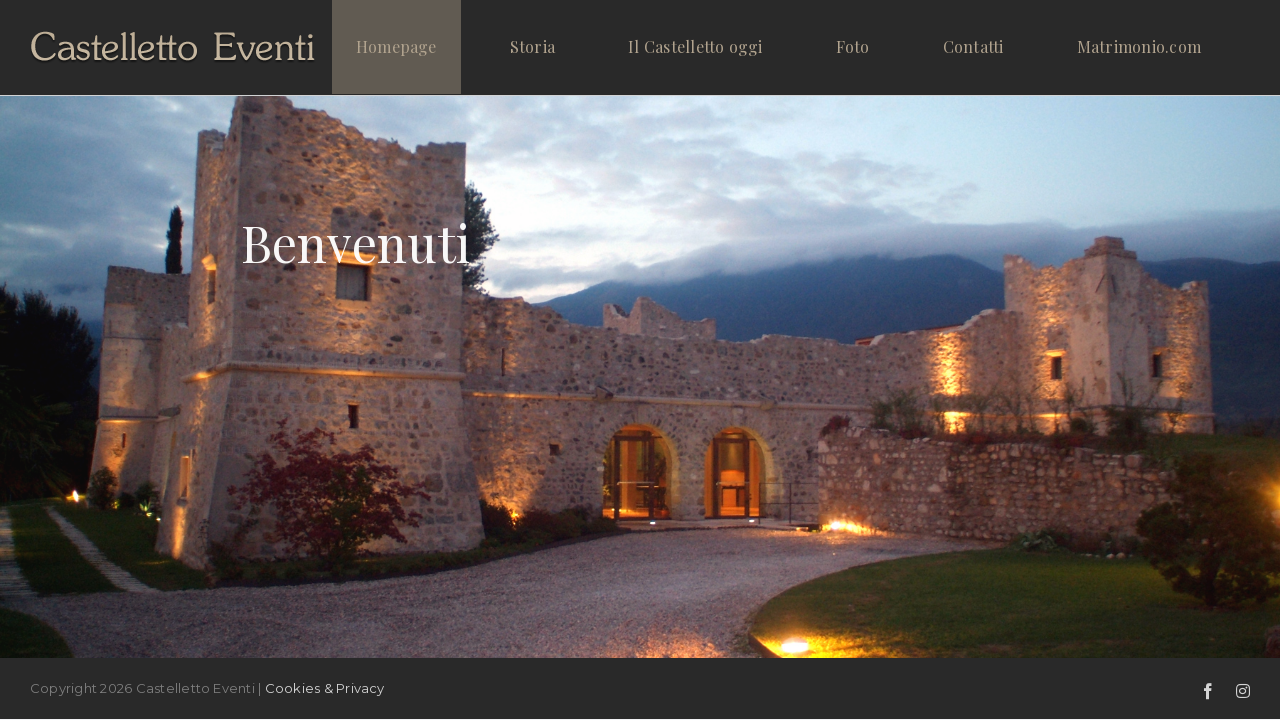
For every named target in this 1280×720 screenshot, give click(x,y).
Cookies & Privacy (325, 688)
